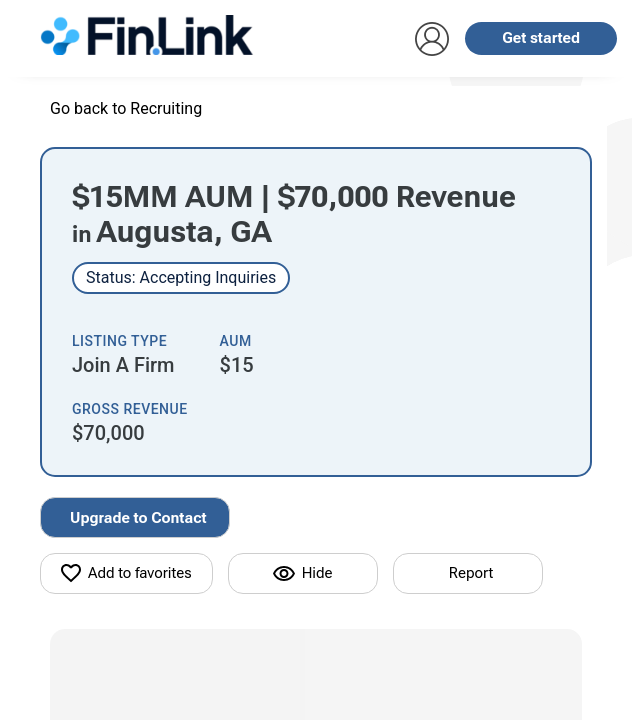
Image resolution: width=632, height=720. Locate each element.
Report (471, 573)
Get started (541, 38)
